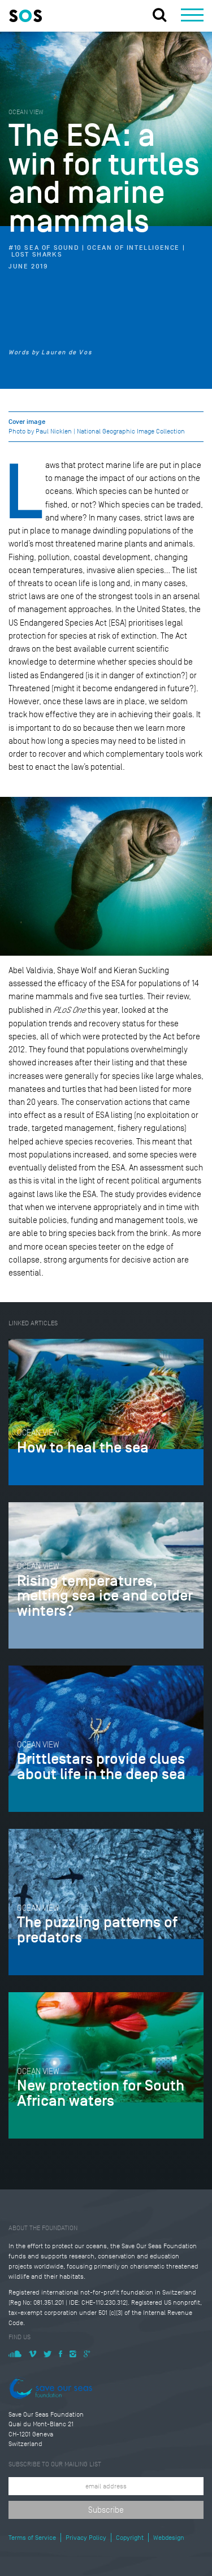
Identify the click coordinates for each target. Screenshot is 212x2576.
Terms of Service (32, 2538)
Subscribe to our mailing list (54, 2464)
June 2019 (27, 266)
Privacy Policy (86, 2538)
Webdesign (168, 2538)
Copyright (130, 2538)
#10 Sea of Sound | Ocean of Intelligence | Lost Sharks (96, 251)
